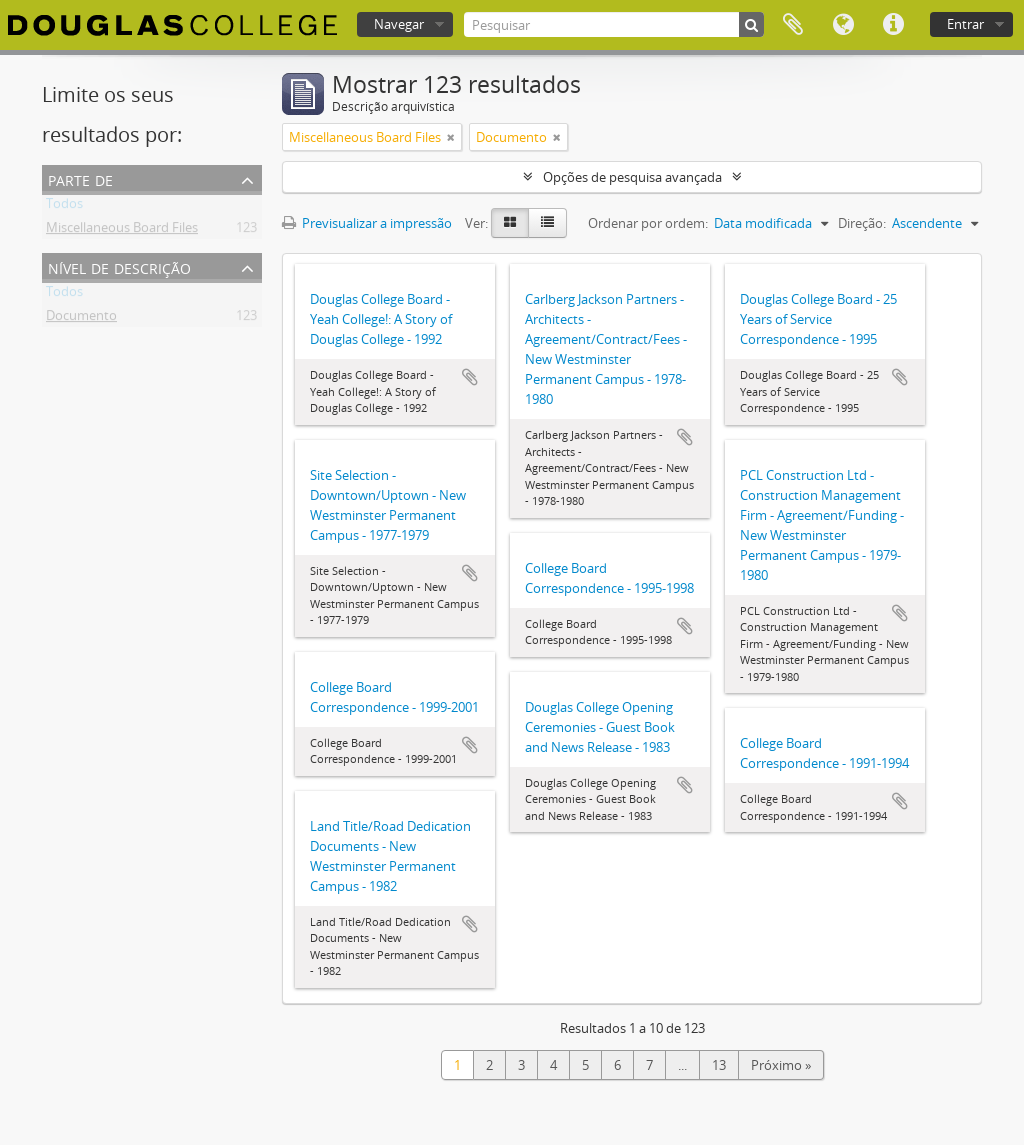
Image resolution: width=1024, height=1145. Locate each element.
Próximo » (781, 1065)
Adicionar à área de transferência (470, 377)
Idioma (843, 25)
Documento (81, 319)
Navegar (399, 24)
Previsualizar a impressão (367, 223)
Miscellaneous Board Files (122, 231)
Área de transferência (793, 25)
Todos (64, 207)
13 (719, 1065)
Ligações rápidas (893, 25)
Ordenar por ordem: (648, 223)
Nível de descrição (119, 266)
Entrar (965, 24)
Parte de (80, 178)
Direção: (862, 223)
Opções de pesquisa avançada (632, 177)
